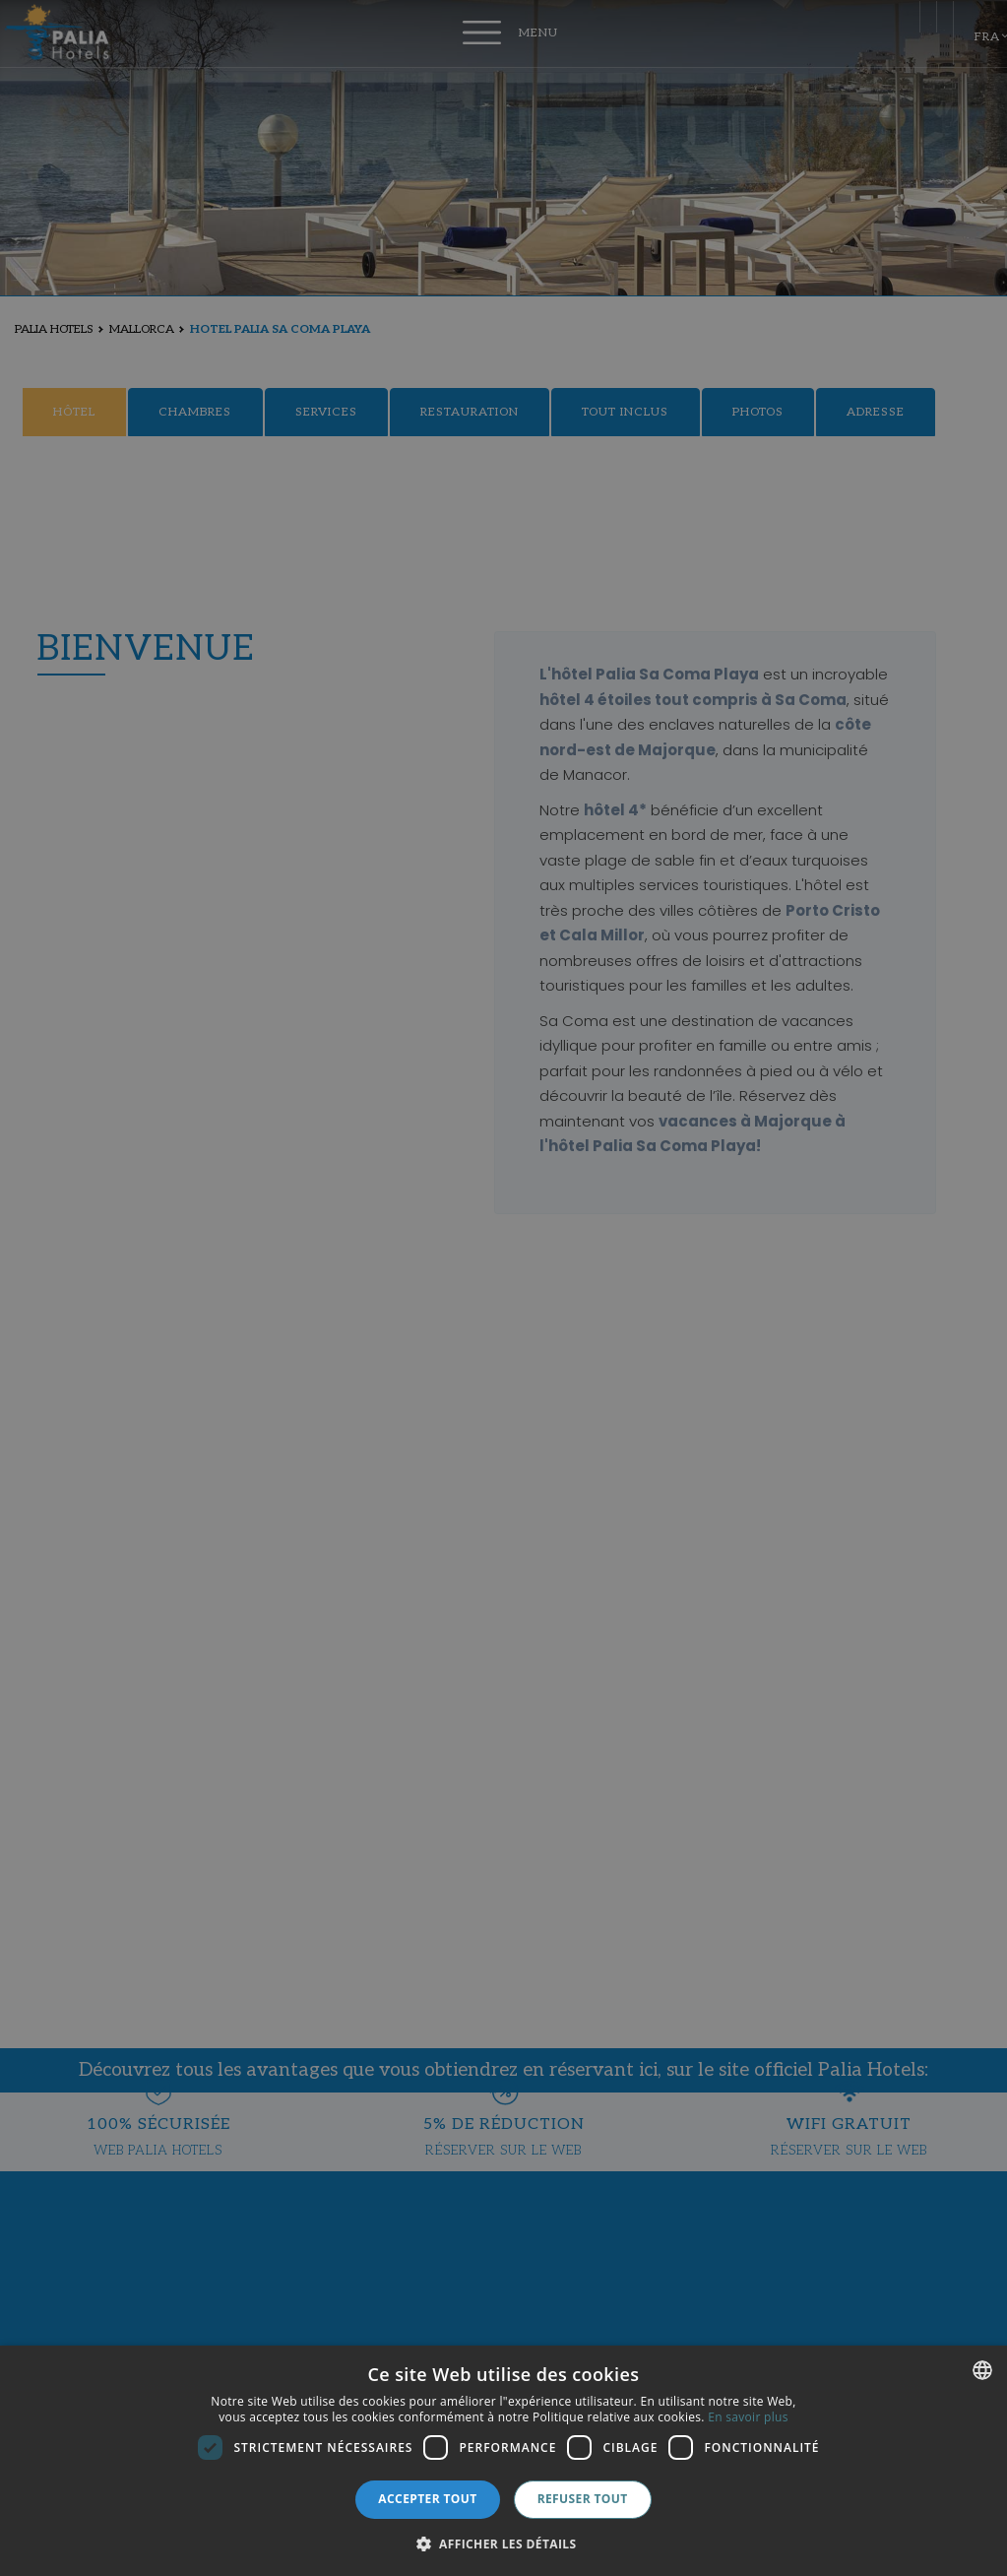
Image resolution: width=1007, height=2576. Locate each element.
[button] (504, 2543)
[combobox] (982, 2370)
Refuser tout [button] (582, 2498)
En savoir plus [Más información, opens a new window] (747, 2417)
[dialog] (503, 2461)
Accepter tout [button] (427, 2498)
